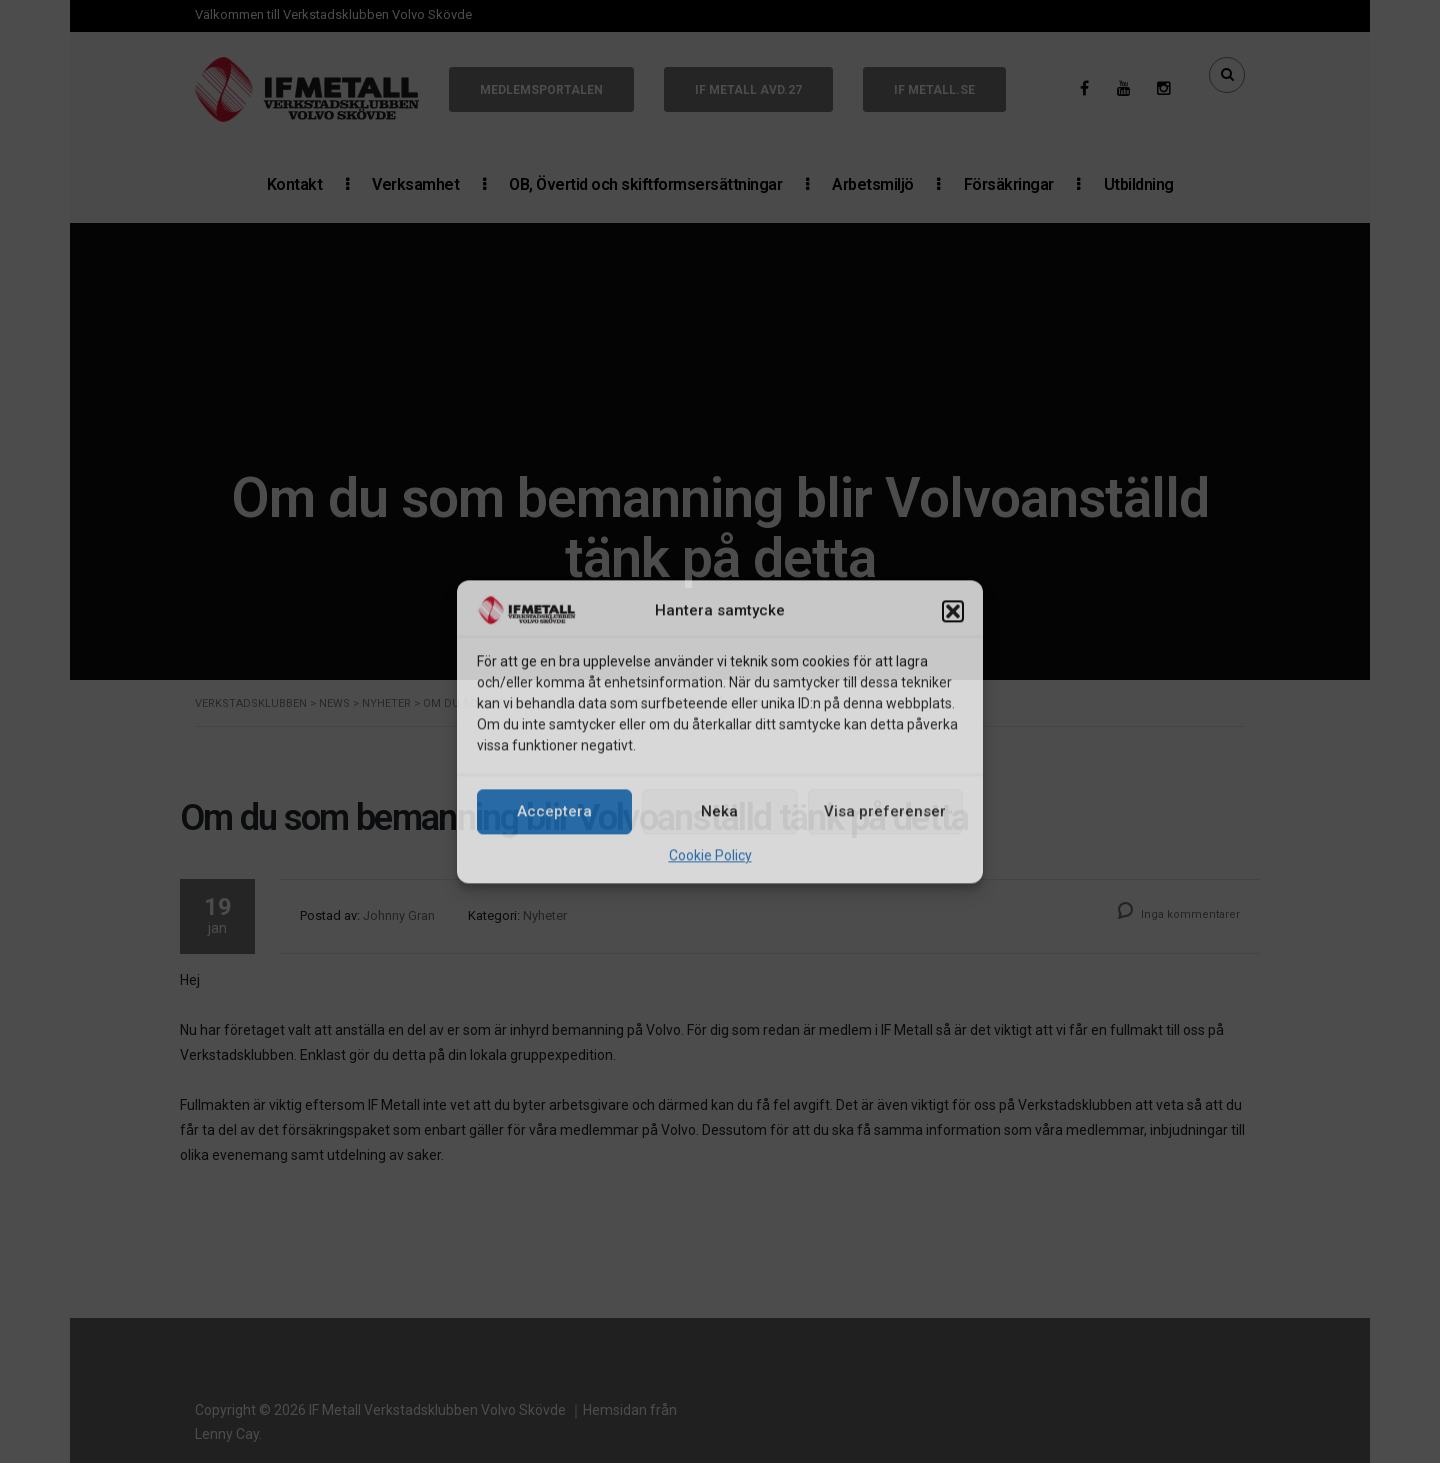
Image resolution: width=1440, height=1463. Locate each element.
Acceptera (554, 812)
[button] (953, 612)
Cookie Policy (710, 855)
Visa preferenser (885, 812)
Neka (719, 812)
